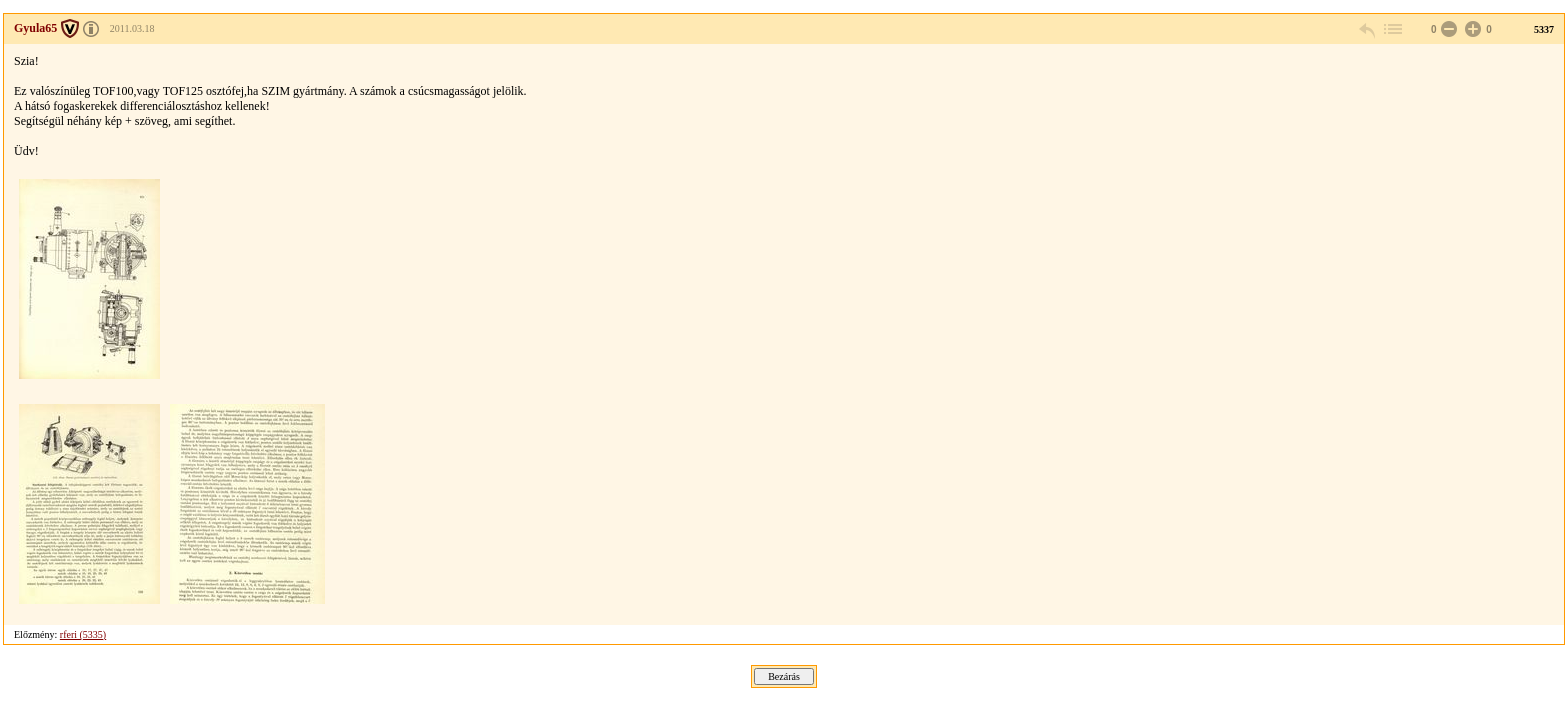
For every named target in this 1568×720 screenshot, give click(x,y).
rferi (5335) (83, 634)
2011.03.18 (132, 28)
